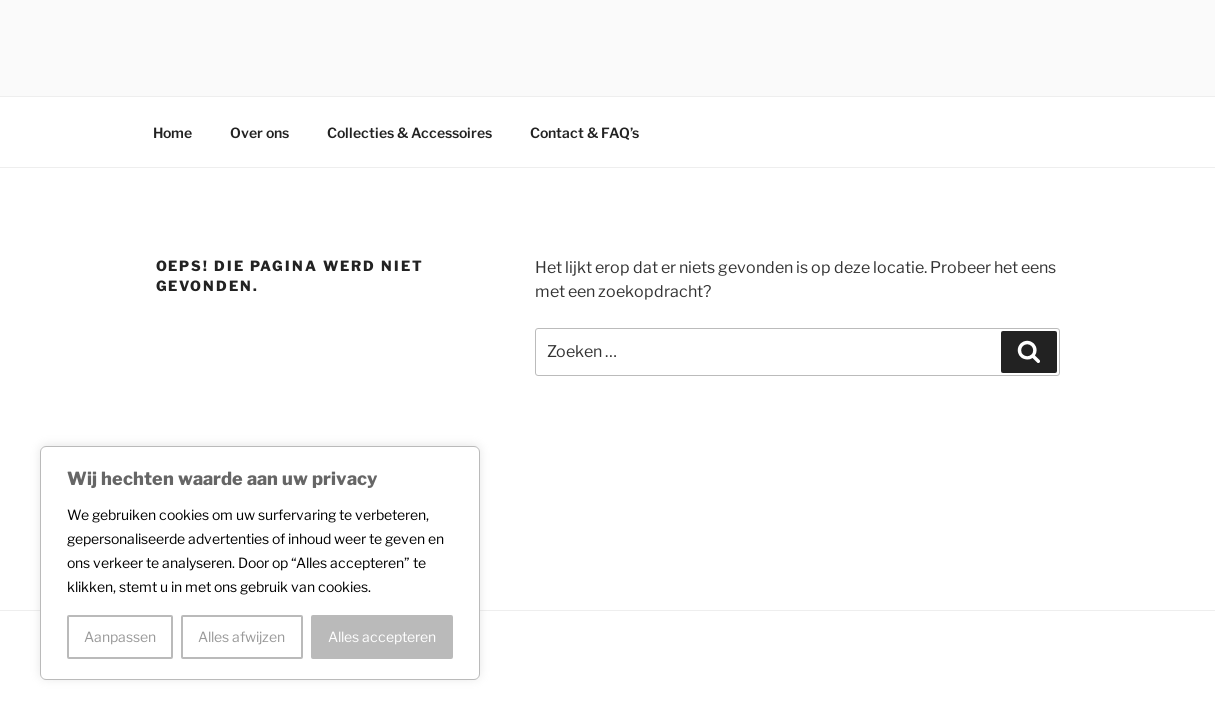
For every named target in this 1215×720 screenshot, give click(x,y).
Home (172, 132)
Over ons (259, 132)
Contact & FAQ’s (584, 132)
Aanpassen (120, 636)
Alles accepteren (382, 636)
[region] (260, 563)
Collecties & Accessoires (409, 132)
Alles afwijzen (241, 636)
